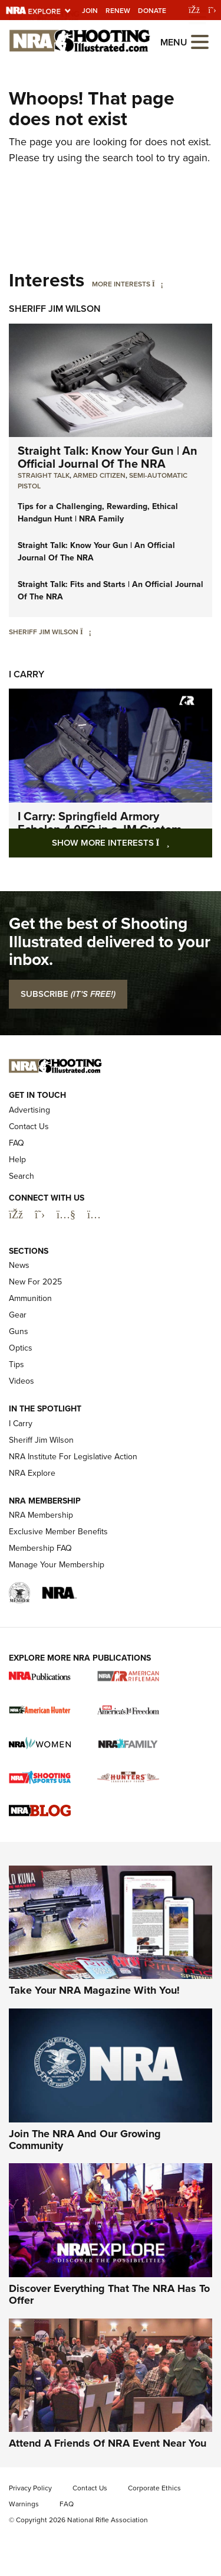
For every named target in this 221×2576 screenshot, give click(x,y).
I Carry (26, 674)
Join (90, 10)
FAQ (16, 1143)
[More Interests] (157, 284)
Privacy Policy (30, 2488)
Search (21, 1176)
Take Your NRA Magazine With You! (94, 1990)
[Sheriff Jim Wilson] (85, 632)
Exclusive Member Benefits (58, 1531)
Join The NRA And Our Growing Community (85, 2139)
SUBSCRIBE (68, 993)
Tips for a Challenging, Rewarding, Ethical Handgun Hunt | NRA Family (98, 512)
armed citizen (99, 475)
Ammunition (30, 1298)
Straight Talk (44, 475)
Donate (152, 10)
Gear (18, 1315)
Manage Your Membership (56, 1564)
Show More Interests (132, 842)
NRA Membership (41, 1515)
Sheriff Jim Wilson (55, 308)
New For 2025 (35, 1282)
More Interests (121, 284)
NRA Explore (32, 1473)
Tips (16, 1364)
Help (17, 1159)
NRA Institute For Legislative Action (73, 1456)
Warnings (24, 2504)
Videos (21, 1381)
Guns (18, 1331)
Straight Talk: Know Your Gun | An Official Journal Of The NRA (107, 457)
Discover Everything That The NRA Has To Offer (109, 2294)
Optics (20, 1348)
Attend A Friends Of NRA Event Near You (107, 2443)
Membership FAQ (40, 1548)
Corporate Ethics (154, 2488)
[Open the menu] (200, 41)
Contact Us (29, 1126)
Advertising (29, 1110)
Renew (117, 10)
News (19, 1265)
